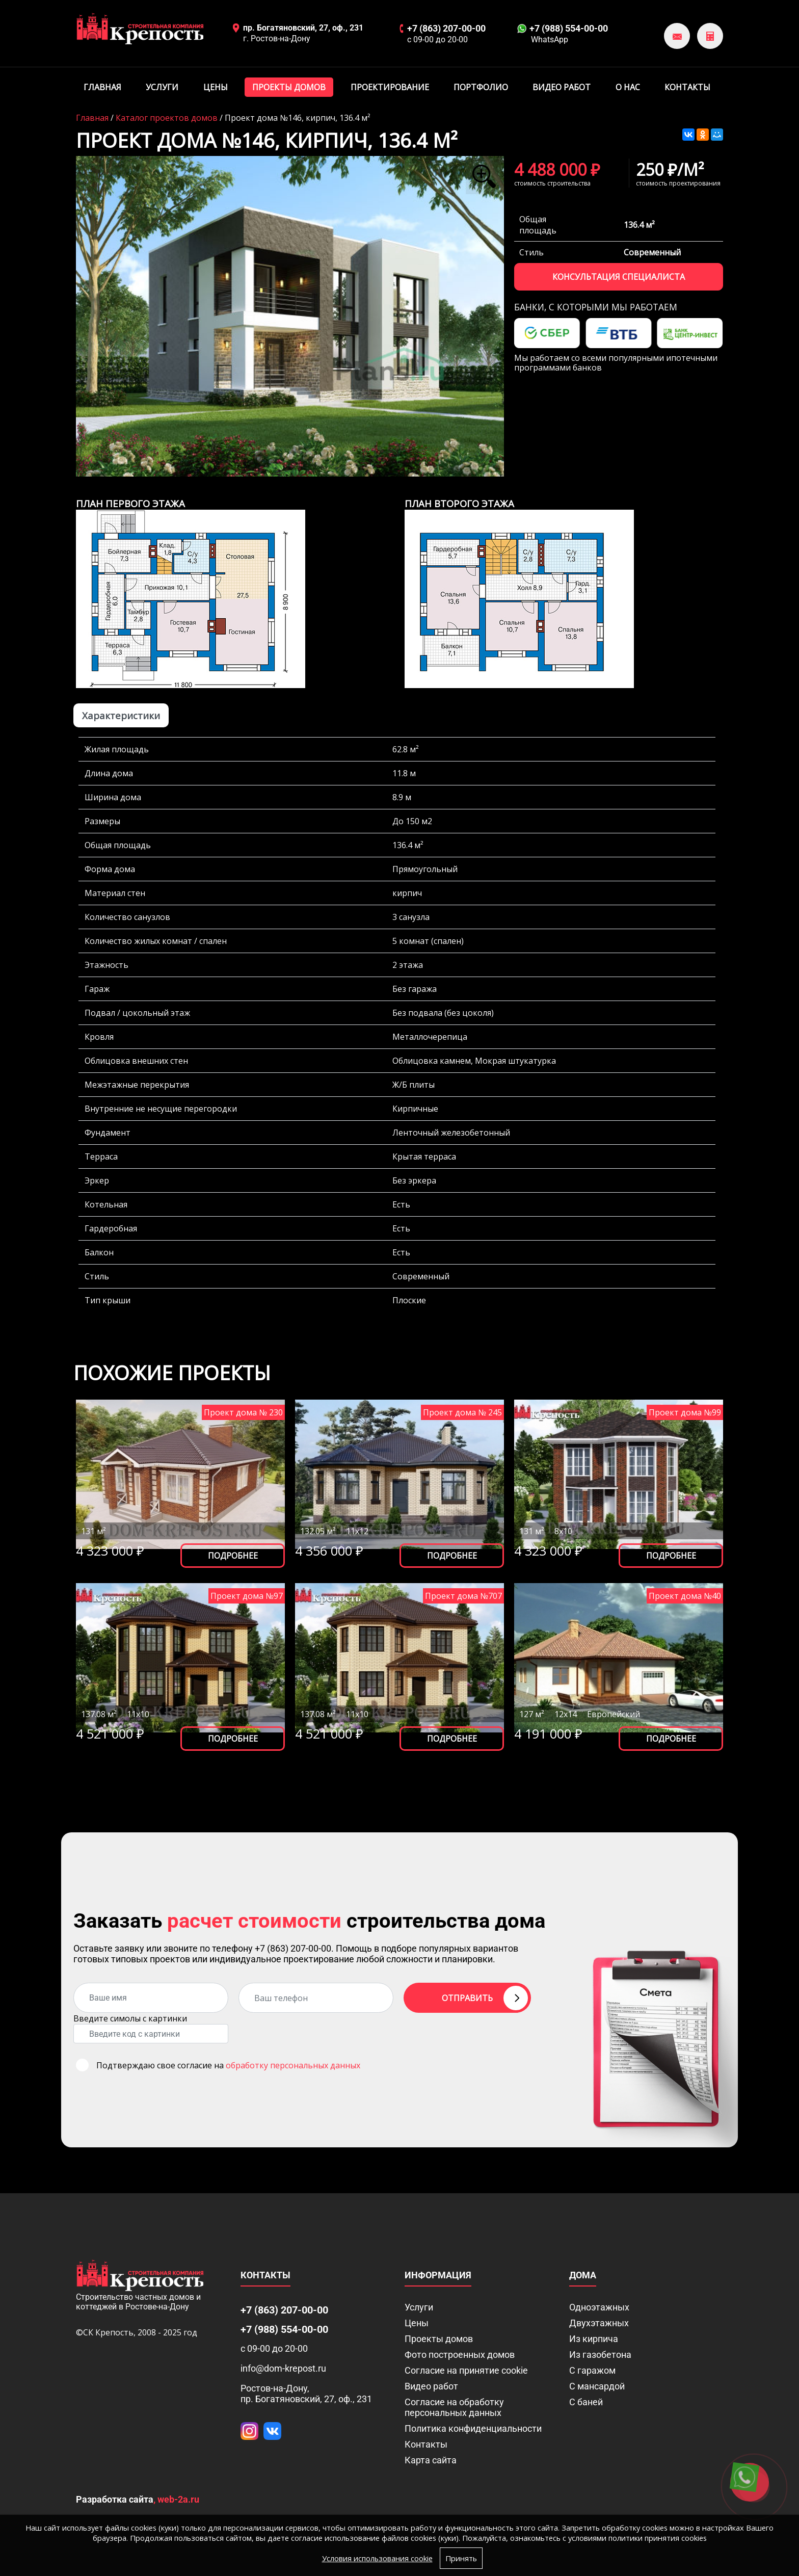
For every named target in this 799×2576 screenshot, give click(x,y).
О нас (628, 87)
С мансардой (597, 2386)
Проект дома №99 (685, 1412)
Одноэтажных (599, 2307)
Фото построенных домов (460, 2354)
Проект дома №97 (246, 1595)
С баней (586, 2402)
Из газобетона (600, 2354)
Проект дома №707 (463, 1595)
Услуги (162, 87)
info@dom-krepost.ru (283, 2368)
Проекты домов (289, 87)
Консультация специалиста (618, 276)
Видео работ (561, 87)
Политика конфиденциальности (473, 2428)
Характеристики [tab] (121, 715)
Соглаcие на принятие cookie (466, 2370)
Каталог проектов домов (167, 117)
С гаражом (592, 2370)
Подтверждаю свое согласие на (228, 2065)
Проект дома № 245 (462, 1412)
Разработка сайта (114, 2499)
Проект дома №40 (685, 1595)
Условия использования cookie (375, 2557)
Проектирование (390, 87)
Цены (215, 87)
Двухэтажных (599, 2323)
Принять (467, 2557)
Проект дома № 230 (243, 1412)
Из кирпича (593, 2338)
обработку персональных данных (293, 2065)
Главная (102, 87)
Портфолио (481, 87)
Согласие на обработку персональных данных (454, 2407)
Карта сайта (431, 2460)
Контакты (687, 87)
